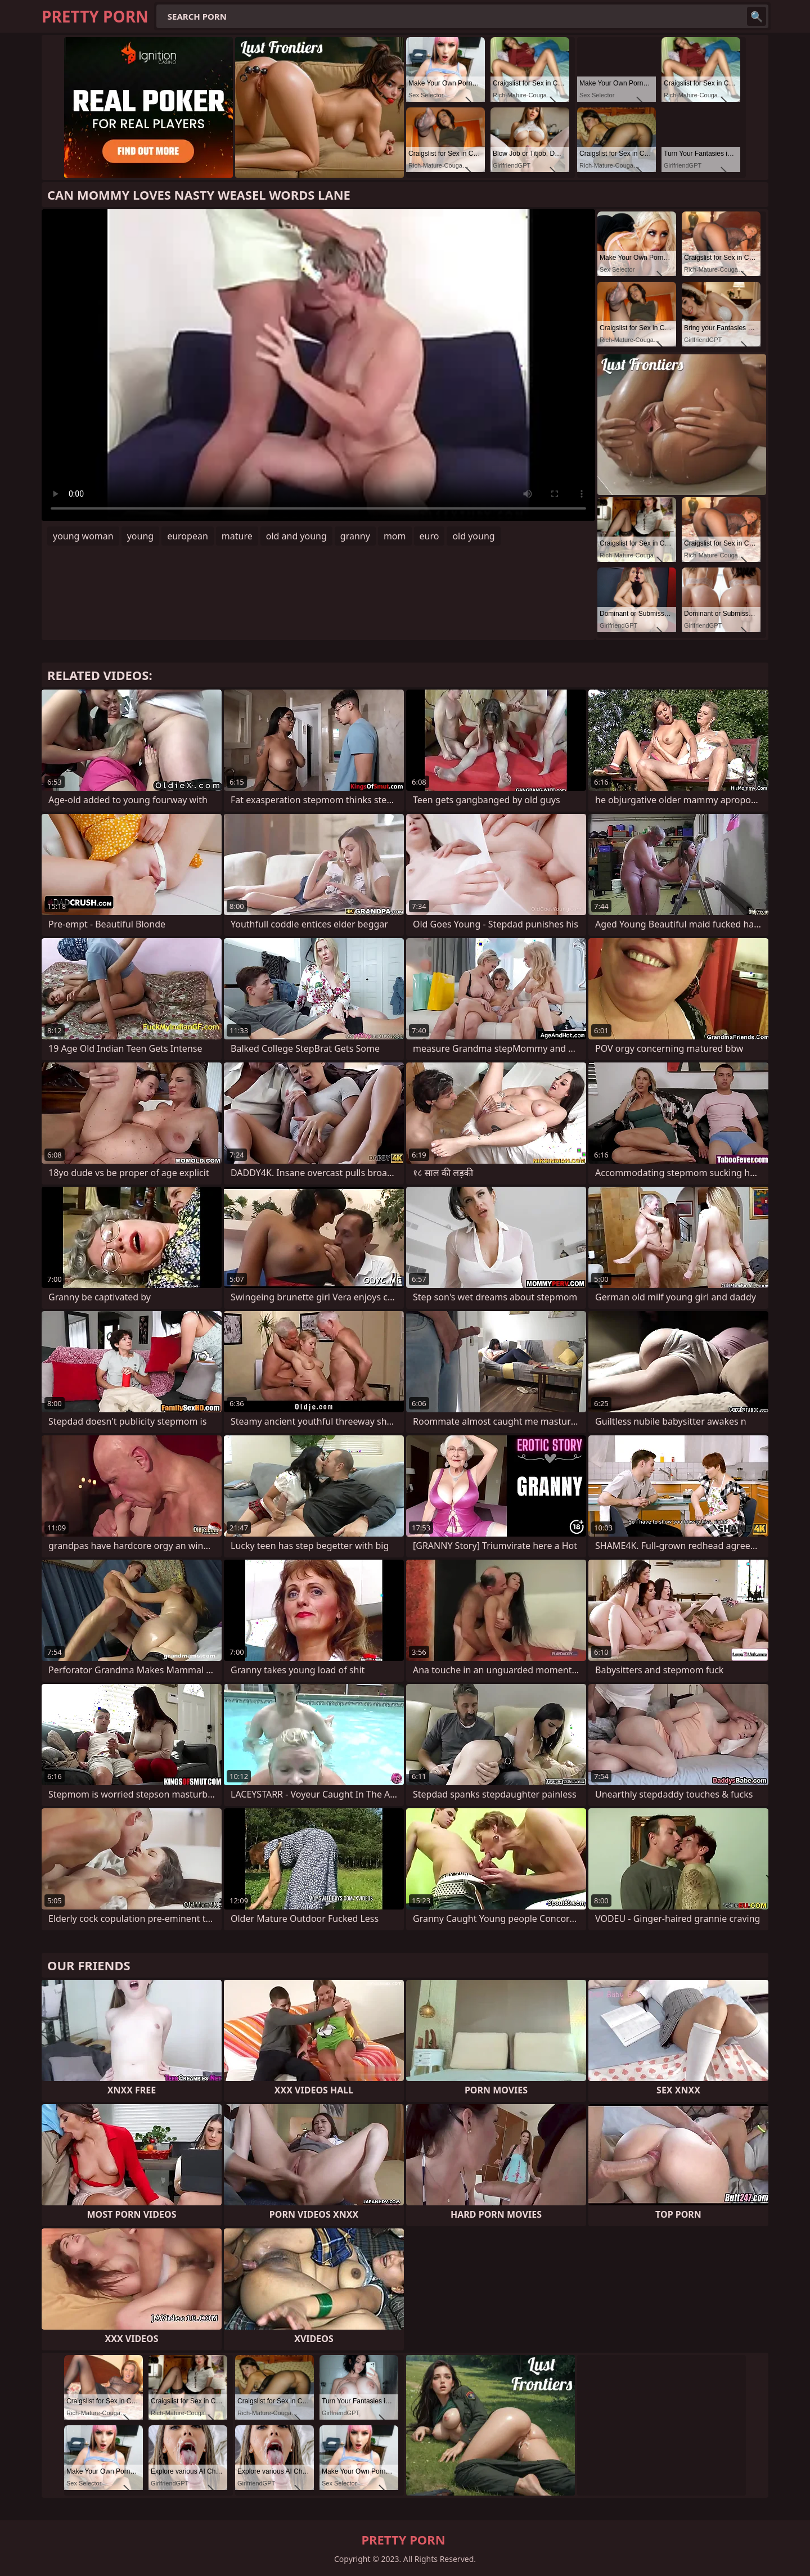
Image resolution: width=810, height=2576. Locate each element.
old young (473, 536)
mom (395, 536)
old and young (296, 536)
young (140, 536)
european (187, 536)
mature (237, 536)
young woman (83, 536)
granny (355, 536)
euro (429, 536)
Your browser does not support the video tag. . (318, 365)
